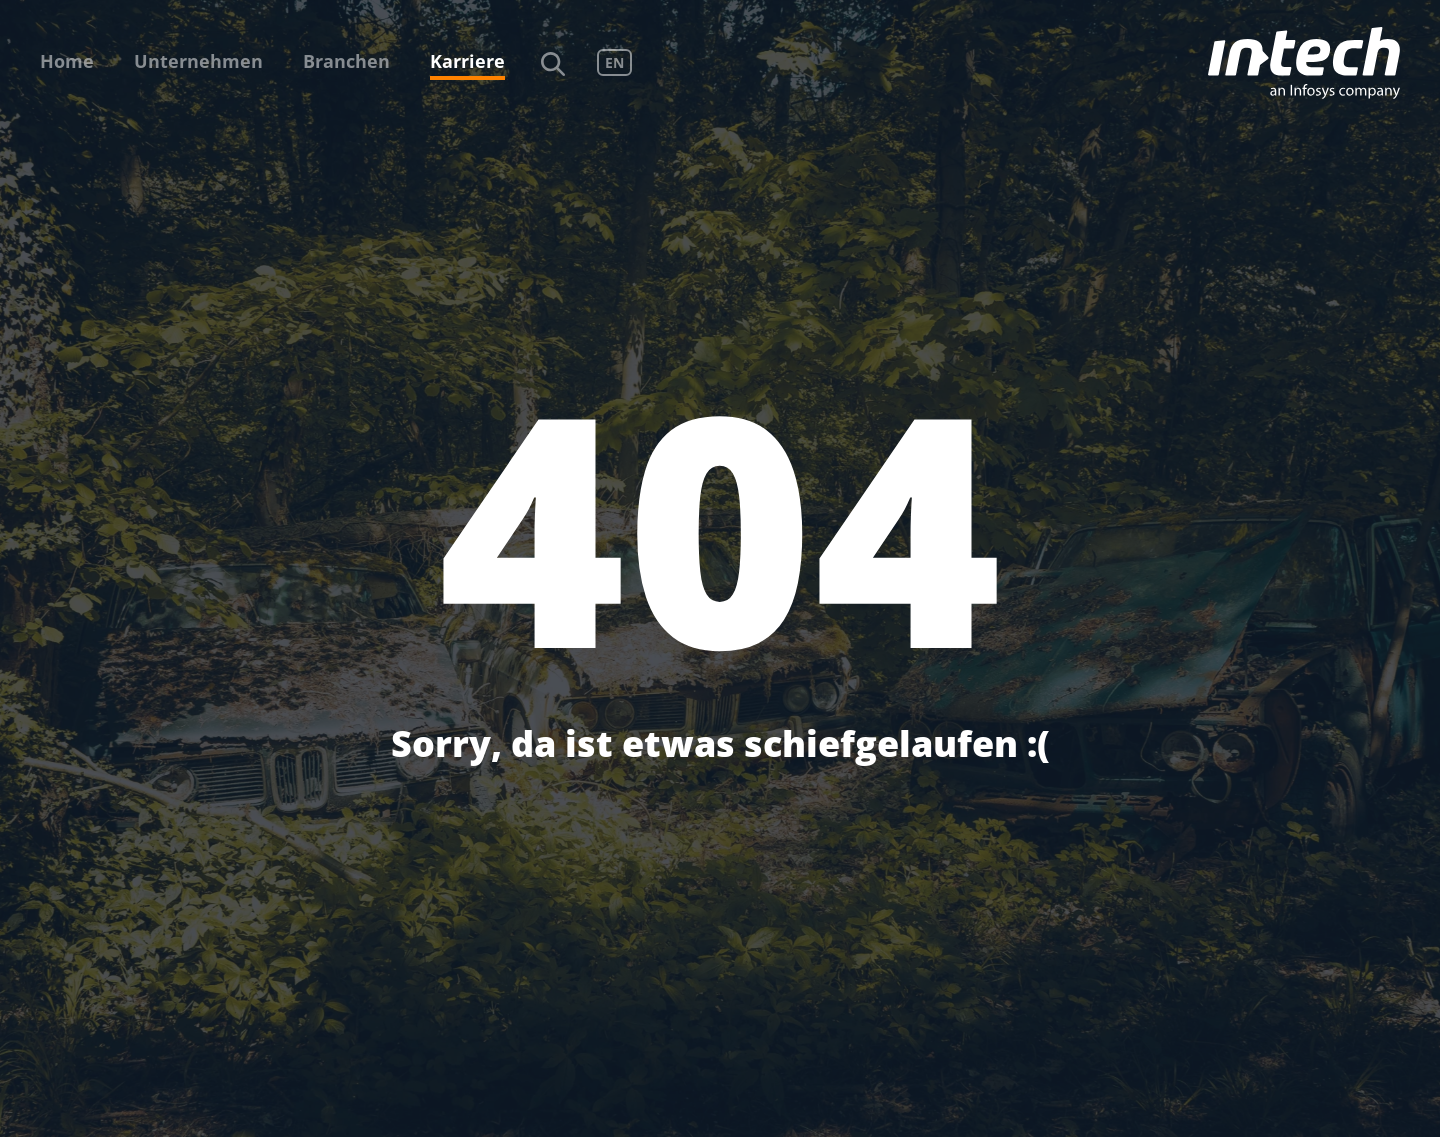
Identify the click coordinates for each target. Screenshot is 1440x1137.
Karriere (467, 61)
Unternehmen (198, 61)
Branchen (346, 61)
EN (614, 62)
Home (67, 61)
